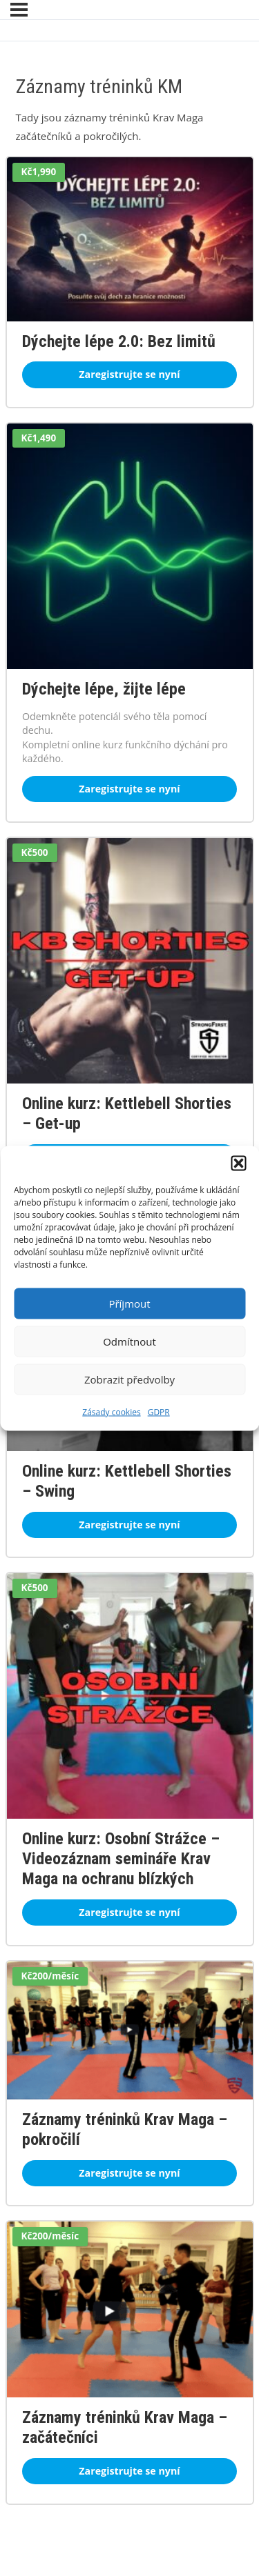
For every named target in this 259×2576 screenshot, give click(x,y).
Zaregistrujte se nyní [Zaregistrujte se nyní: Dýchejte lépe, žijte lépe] (129, 788)
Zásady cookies (111, 1411)
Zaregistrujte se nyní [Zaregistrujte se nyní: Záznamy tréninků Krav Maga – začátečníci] (129, 2470)
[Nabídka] (19, 9)
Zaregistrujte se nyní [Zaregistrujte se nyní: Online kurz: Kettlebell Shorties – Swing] (129, 1524)
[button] (238, 1163)
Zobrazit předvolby (129, 1379)
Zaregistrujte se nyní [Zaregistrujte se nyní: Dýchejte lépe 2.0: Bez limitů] (129, 374)
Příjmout (129, 1303)
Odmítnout (129, 1341)
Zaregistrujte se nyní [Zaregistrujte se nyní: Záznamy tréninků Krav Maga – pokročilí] (129, 2172)
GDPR (159, 1411)
